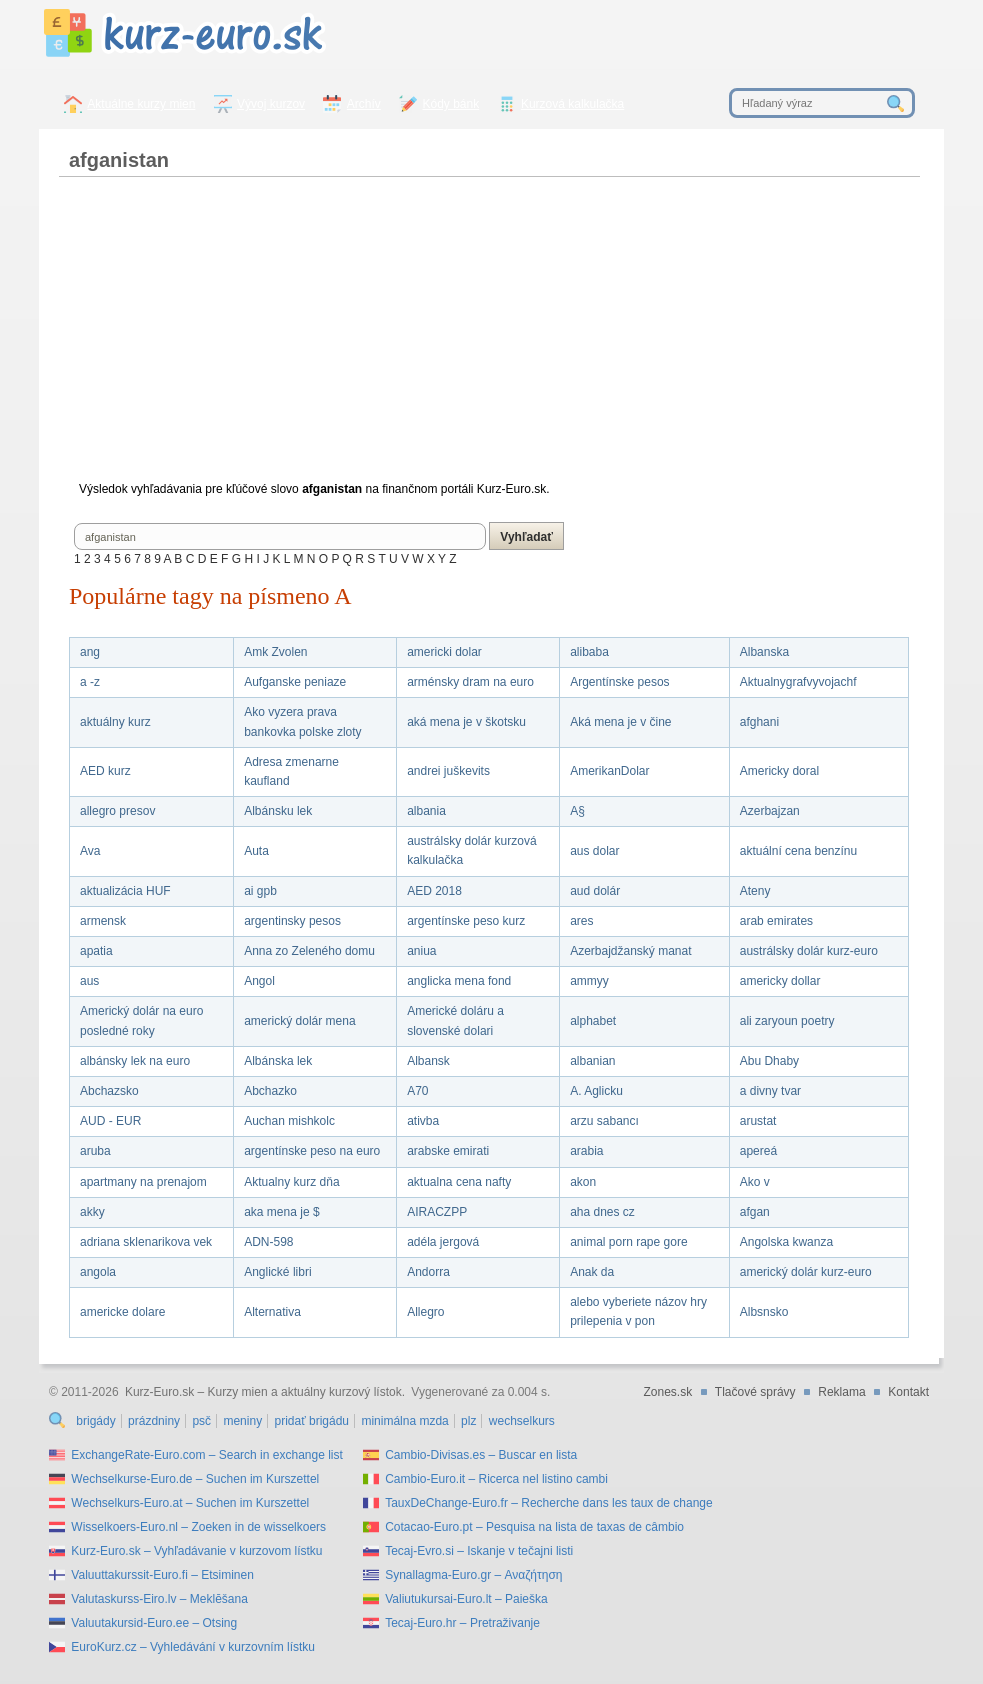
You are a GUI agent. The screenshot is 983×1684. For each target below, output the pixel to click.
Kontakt (908, 1392)
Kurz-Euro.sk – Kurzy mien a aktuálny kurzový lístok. (265, 1392)
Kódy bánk (451, 104)
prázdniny (154, 1421)
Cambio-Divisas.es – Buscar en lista (481, 1455)
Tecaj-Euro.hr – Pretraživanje (462, 1623)
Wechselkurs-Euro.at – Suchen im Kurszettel (190, 1503)
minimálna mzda (404, 1421)
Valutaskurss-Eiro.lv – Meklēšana (159, 1599)
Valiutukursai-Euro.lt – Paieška (466, 1599)
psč (201, 1421)
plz (468, 1421)
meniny (242, 1421)
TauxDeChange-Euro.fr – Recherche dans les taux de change (549, 1503)
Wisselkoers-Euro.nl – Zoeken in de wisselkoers (198, 1527)
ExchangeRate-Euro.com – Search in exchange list (206, 1455)
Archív (364, 104)
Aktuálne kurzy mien (141, 104)
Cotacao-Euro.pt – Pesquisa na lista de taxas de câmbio (534, 1527)
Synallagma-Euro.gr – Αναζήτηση (473, 1575)
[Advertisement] (489, 337)
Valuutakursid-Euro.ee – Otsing (154, 1623)
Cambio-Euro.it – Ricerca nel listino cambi (496, 1479)
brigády (95, 1421)
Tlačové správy (755, 1392)
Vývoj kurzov (271, 104)
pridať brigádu (311, 1421)
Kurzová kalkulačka (572, 104)
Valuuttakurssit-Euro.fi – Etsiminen (162, 1575)
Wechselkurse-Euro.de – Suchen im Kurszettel (195, 1479)
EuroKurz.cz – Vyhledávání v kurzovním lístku (193, 1647)
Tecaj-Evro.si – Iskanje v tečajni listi (479, 1551)
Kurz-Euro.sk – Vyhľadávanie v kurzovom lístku (196, 1551)
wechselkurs (522, 1421)
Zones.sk (667, 1392)
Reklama (841, 1392)
